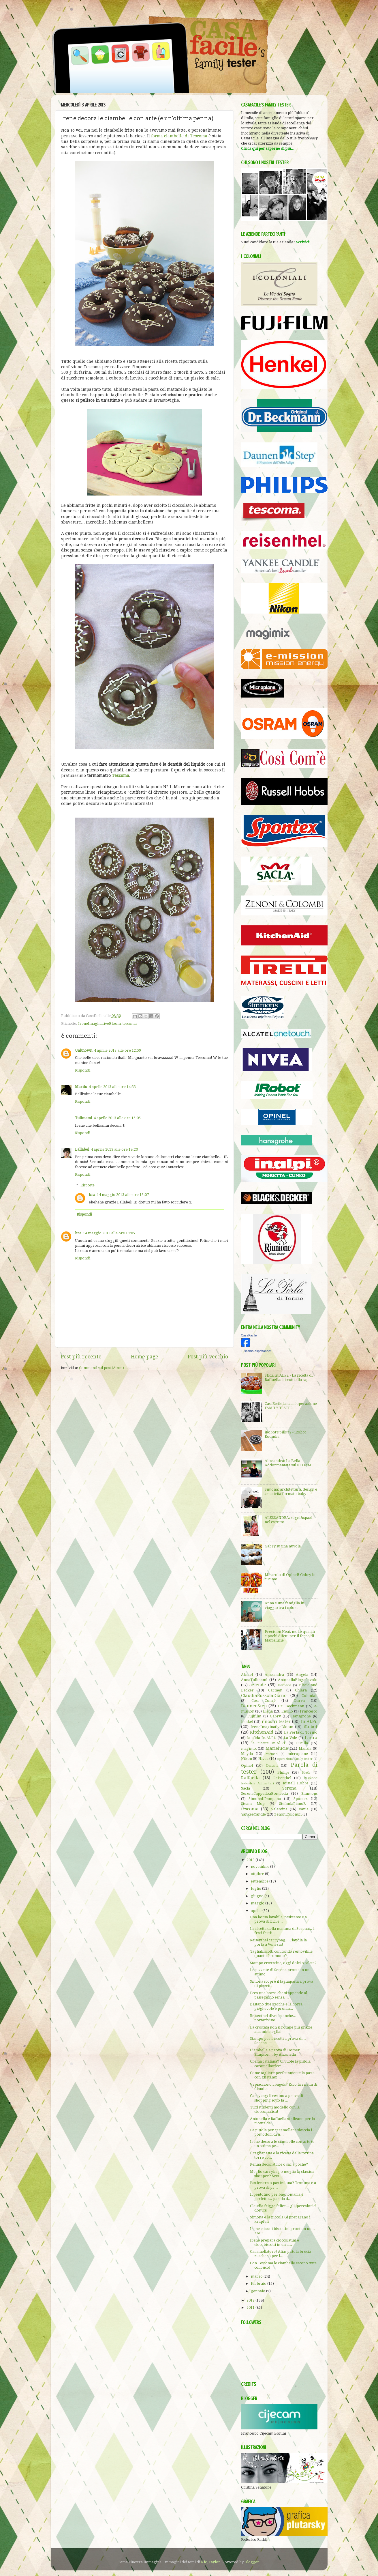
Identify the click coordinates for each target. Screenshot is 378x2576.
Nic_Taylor (210, 2562)
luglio (256, 1888)
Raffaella (250, 1777)
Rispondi (82, 1070)
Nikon (246, 1758)
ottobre (258, 1874)
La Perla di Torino (300, 1732)
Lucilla (302, 1743)
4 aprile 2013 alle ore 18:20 (114, 1149)
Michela (271, 1754)
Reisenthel (282, 1778)
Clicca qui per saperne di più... (267, 148)
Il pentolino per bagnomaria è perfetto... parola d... (276, 2196)
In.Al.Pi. (309, 1721)
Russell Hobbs (295, 1783)
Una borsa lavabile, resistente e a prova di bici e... (278, 1919)
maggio (258, 1903)
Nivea (263, 1758)
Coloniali (309, 1695)
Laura (311, 1737)
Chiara (301, 1690)
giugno (257, 1896)
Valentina (279, 1809)
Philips (283, 1772)
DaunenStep (254, 1705)
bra (92, 1194)
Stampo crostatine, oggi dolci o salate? (283, 1963)
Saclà (245, 1788)
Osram (272, 1765)
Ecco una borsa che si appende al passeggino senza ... (278, 1995)
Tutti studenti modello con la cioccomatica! (275, 2109)
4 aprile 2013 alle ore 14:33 (112, 1087)
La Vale (290, 1738)
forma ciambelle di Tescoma (179, 136)
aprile (256, 1910)
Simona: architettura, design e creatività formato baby (291, 1491)
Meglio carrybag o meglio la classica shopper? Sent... (282, 2173)
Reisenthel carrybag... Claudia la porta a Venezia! (278, 1942)
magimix (249, 1748)
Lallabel (82, 1149)
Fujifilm (254, 1716)
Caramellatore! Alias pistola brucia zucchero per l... (280, 2253)
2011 (251, 2307)
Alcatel (247, 1674)
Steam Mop (253, 1803)
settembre (260, 1881)
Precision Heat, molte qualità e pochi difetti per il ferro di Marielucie (290, 1635)
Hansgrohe (301, 1716)
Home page (144, 1357)
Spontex (301, 1799)
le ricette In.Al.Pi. (268, 1743)
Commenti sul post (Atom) (101, 1368)
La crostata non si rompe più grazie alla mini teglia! (281, 2029)
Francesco (308, 1711)
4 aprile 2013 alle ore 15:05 (117, 1118)
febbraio (259, 2283)
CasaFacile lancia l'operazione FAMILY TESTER (291, 1405)
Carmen (275, 1690)
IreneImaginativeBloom (99, 1023)
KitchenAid (261, 1732)
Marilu (81, 1087)
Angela (302, 1674)
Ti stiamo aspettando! (256, 1351)
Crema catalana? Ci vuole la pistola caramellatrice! (280, 2063)
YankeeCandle (253, 1814)
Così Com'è (263, 1700)
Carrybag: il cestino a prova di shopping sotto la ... (276, 2097)
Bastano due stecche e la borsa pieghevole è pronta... (276, 2006)
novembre (260, 1866)
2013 (251, 1860)
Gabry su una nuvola (283, 1546)
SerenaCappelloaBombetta (264, 1793)
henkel (247, 1721)
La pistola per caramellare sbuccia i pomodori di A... (281, 2132)
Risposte (87, 1185)
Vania (304, 1809)
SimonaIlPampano (265, 1799)
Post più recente (81, 1357)
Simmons (309, 1793)
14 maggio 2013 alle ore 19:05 (109, 1233)
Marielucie (277, 1748)
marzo (257, 2276)
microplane (297, 1753)
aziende (257, 1684)
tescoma (130, 1023)
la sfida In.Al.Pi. (261, 1738)
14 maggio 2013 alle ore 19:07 (123, 1194)
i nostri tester (276, 1721)
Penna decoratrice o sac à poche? (279, 2164)
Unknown (83, 1050)
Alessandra (274, 1674)
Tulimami (83, 1118)
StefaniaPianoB (292, 1803)
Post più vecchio (208, 1357)
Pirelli (306, 1773)
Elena (268, 1711)
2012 (251, 2300)
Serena (289, 1788)
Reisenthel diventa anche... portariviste (273, 2018)
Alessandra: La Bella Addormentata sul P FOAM (288, 1463)
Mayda (247, 1753)
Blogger (252, 2562)
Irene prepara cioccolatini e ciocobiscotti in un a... (274, 2242)
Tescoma (120, 775)
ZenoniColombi (288, 1814)
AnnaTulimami (254, 1680)
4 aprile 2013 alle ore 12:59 (117, 1050)
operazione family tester (295, 1758)
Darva (299, 1700)
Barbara (284, 1685)
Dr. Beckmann (291, 1706)
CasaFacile (249, 1335)
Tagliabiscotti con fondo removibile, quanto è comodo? (281, 1953)
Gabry (275, 1716)
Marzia (305, 1748)
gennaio (258, 2291)
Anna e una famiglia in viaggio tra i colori (284, 1605)
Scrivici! (303, 242)
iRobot (310, 1726)
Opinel (247, 1765)
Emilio (287, 1711)
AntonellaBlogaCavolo (297, 1680)
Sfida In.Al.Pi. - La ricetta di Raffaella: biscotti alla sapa (289, 1377)
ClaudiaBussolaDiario (264, 1695)
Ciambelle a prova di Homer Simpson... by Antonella (275, 2052)
